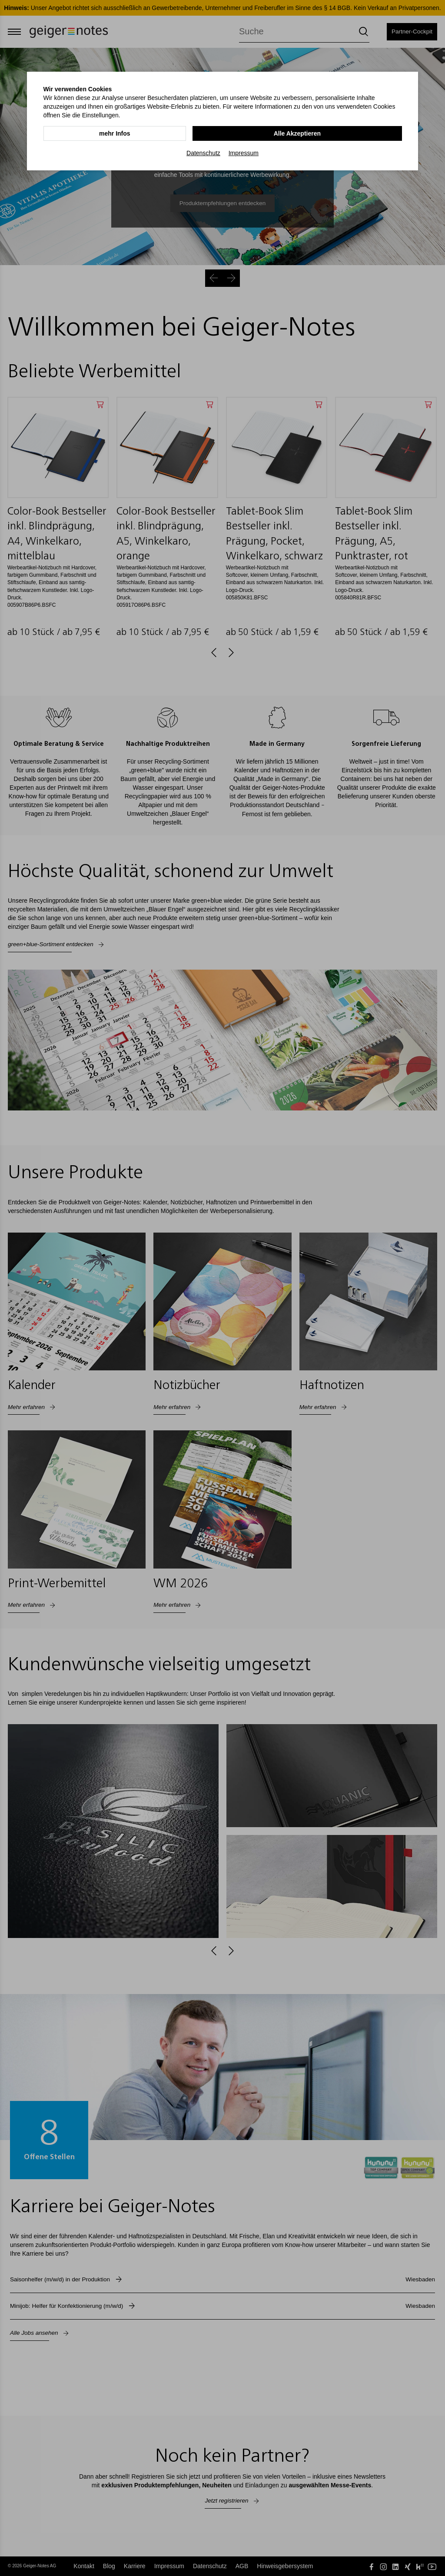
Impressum (244, 152)
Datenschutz (203, 152)
